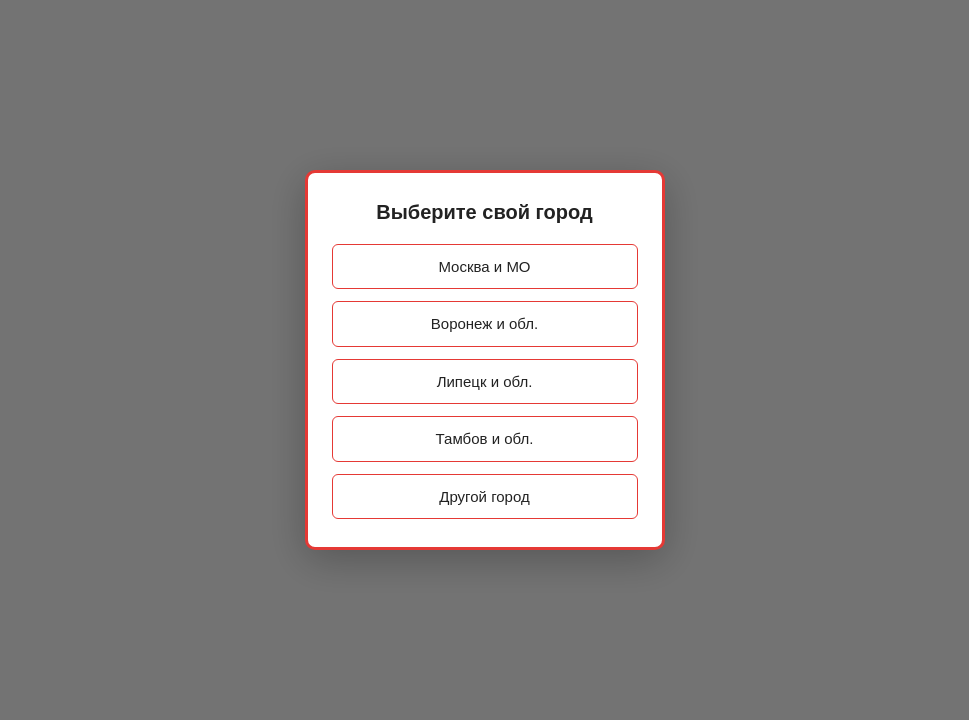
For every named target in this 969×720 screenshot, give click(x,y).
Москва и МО (484, 266)
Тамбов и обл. (485, 438)
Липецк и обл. (485, 381)
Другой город (484, 496)
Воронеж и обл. (484, 323)
